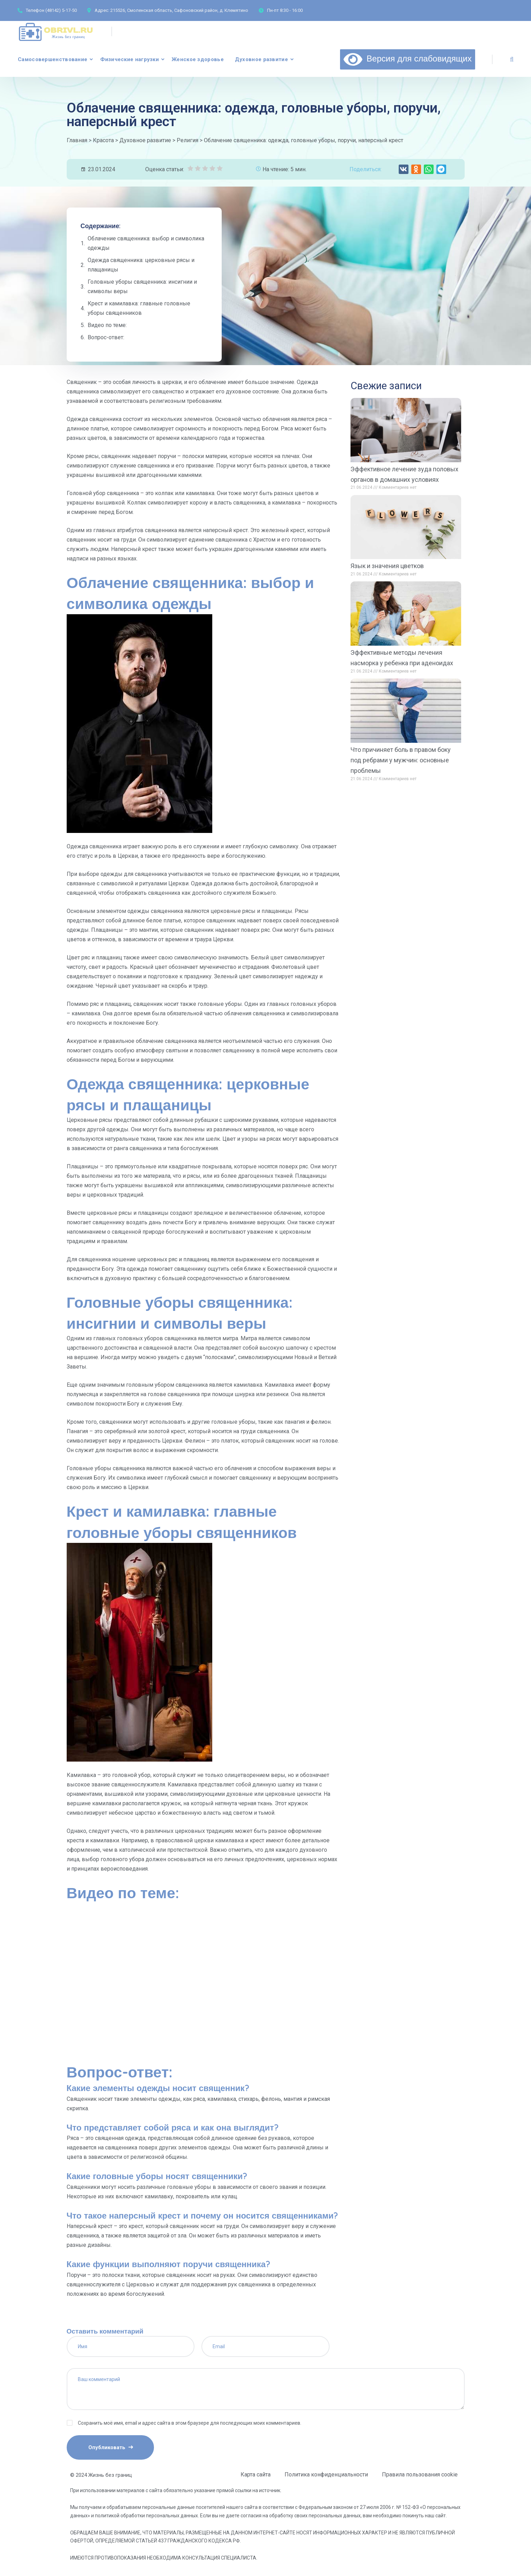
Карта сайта (256, 2474)
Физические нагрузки (129, 59)
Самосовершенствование (52, 59)
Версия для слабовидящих (408, 58)
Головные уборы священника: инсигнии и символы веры (142, 286)
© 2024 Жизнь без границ (101, 2475)
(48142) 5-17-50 (61, 10)
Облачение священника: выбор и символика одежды (146, 243)
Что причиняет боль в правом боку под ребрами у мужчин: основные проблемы (401, 760)
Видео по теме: (107, 325)
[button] (403, 169)
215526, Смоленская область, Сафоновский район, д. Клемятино (179, 10)
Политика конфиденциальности (326, 2474)
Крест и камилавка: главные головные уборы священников (139, 308)
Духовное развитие (261, 59)
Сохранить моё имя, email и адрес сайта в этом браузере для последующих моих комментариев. (189, 2423)
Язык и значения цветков (387, 565)
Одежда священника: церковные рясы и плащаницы (141, 265)
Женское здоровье (198, 59)
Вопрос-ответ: (106, 337)
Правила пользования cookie (420, 2474)
